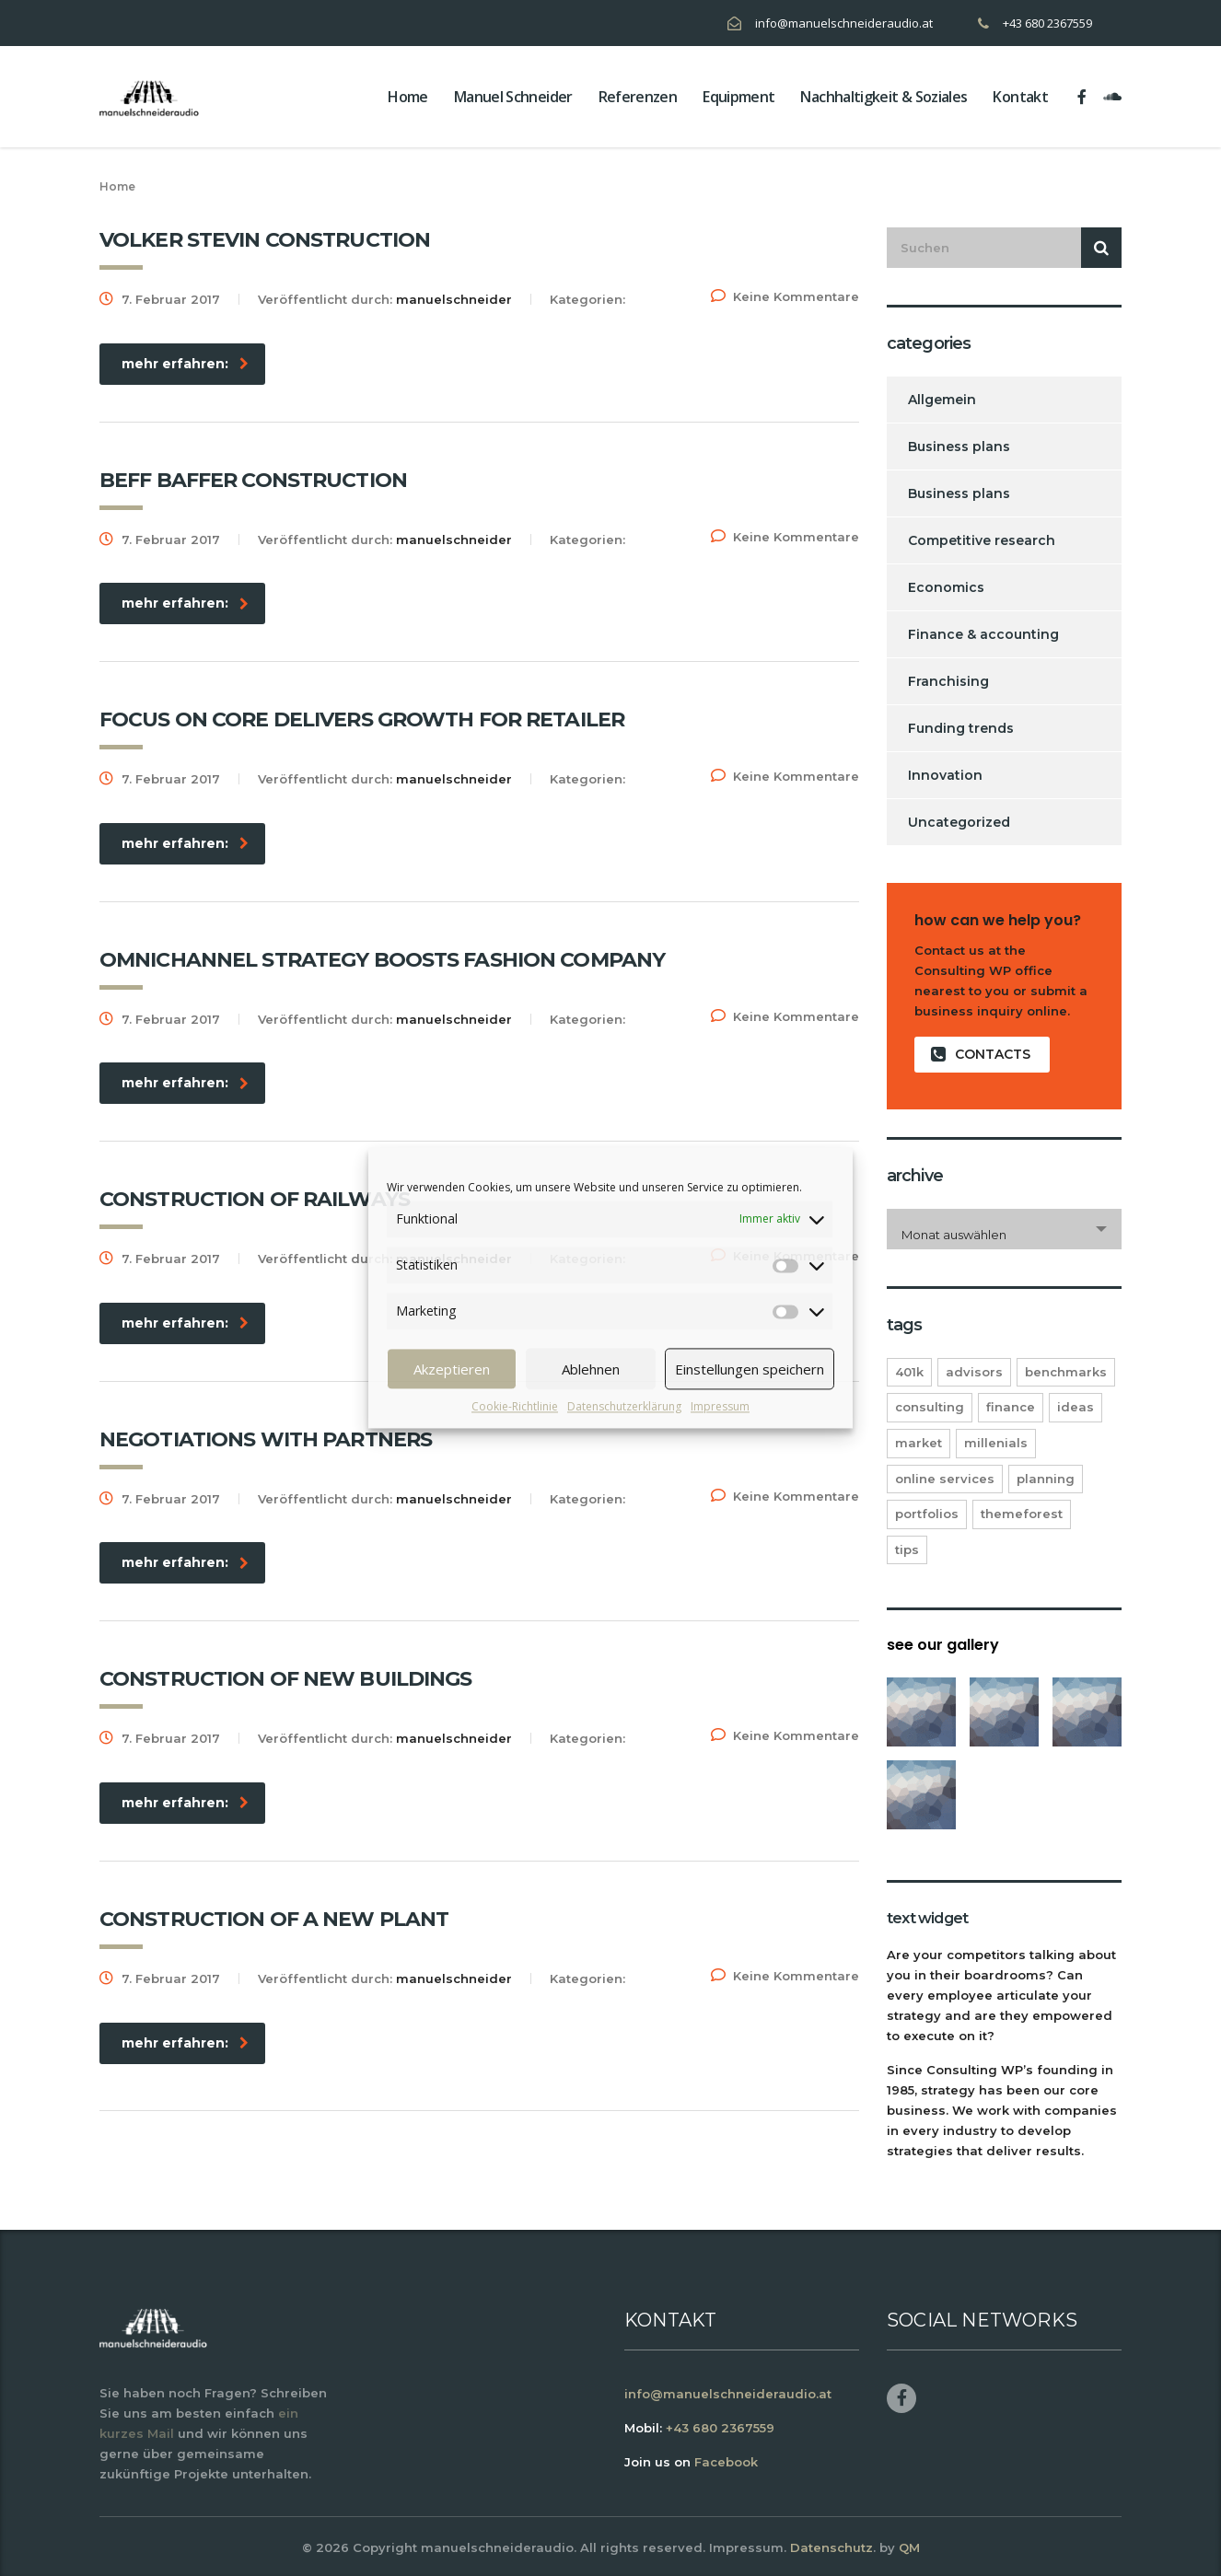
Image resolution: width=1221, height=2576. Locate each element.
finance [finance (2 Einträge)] (1010, 1406)
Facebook (726, 2461)
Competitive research (981, 540)
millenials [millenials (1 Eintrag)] (996, 1442)
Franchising (948, 681)
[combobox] (1004, 1229)
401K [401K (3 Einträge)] (909, 1371)
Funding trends (961, 728)
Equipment (738, 97)
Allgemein (942, 399)
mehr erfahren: (185, 363)
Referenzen (638, 97)
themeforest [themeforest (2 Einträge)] (1022, 1513)
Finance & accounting (983, 634)
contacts (980, 1054)
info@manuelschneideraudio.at (844, 23)
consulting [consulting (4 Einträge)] (929, 1406)
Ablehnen (591, 1369)
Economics (946, 587)
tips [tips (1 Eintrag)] (907, 1549)
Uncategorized (959, 822)
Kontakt (1020, 97)
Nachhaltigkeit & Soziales (883, 97)
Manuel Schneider (513, 97)
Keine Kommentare (785, 296)
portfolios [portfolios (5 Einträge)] (927, 1513)
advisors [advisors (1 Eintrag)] (974, 1371)
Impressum (720, 1406)
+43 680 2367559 (1047, 23)
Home (117, 186)
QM (909, 2547)
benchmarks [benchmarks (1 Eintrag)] (1066, 1371)
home (407, 97)
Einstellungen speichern (749, 1369)
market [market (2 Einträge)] (918, 1442)
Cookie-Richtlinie (514, 1406)
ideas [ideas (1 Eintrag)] (1075, 1406)
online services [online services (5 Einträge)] (944, 1478)
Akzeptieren (451, 1369)
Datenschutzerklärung (624, 1406)
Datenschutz (831, 2547)
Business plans (959, 446)
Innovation (945, 775)
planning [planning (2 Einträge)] (1046, 1478)
